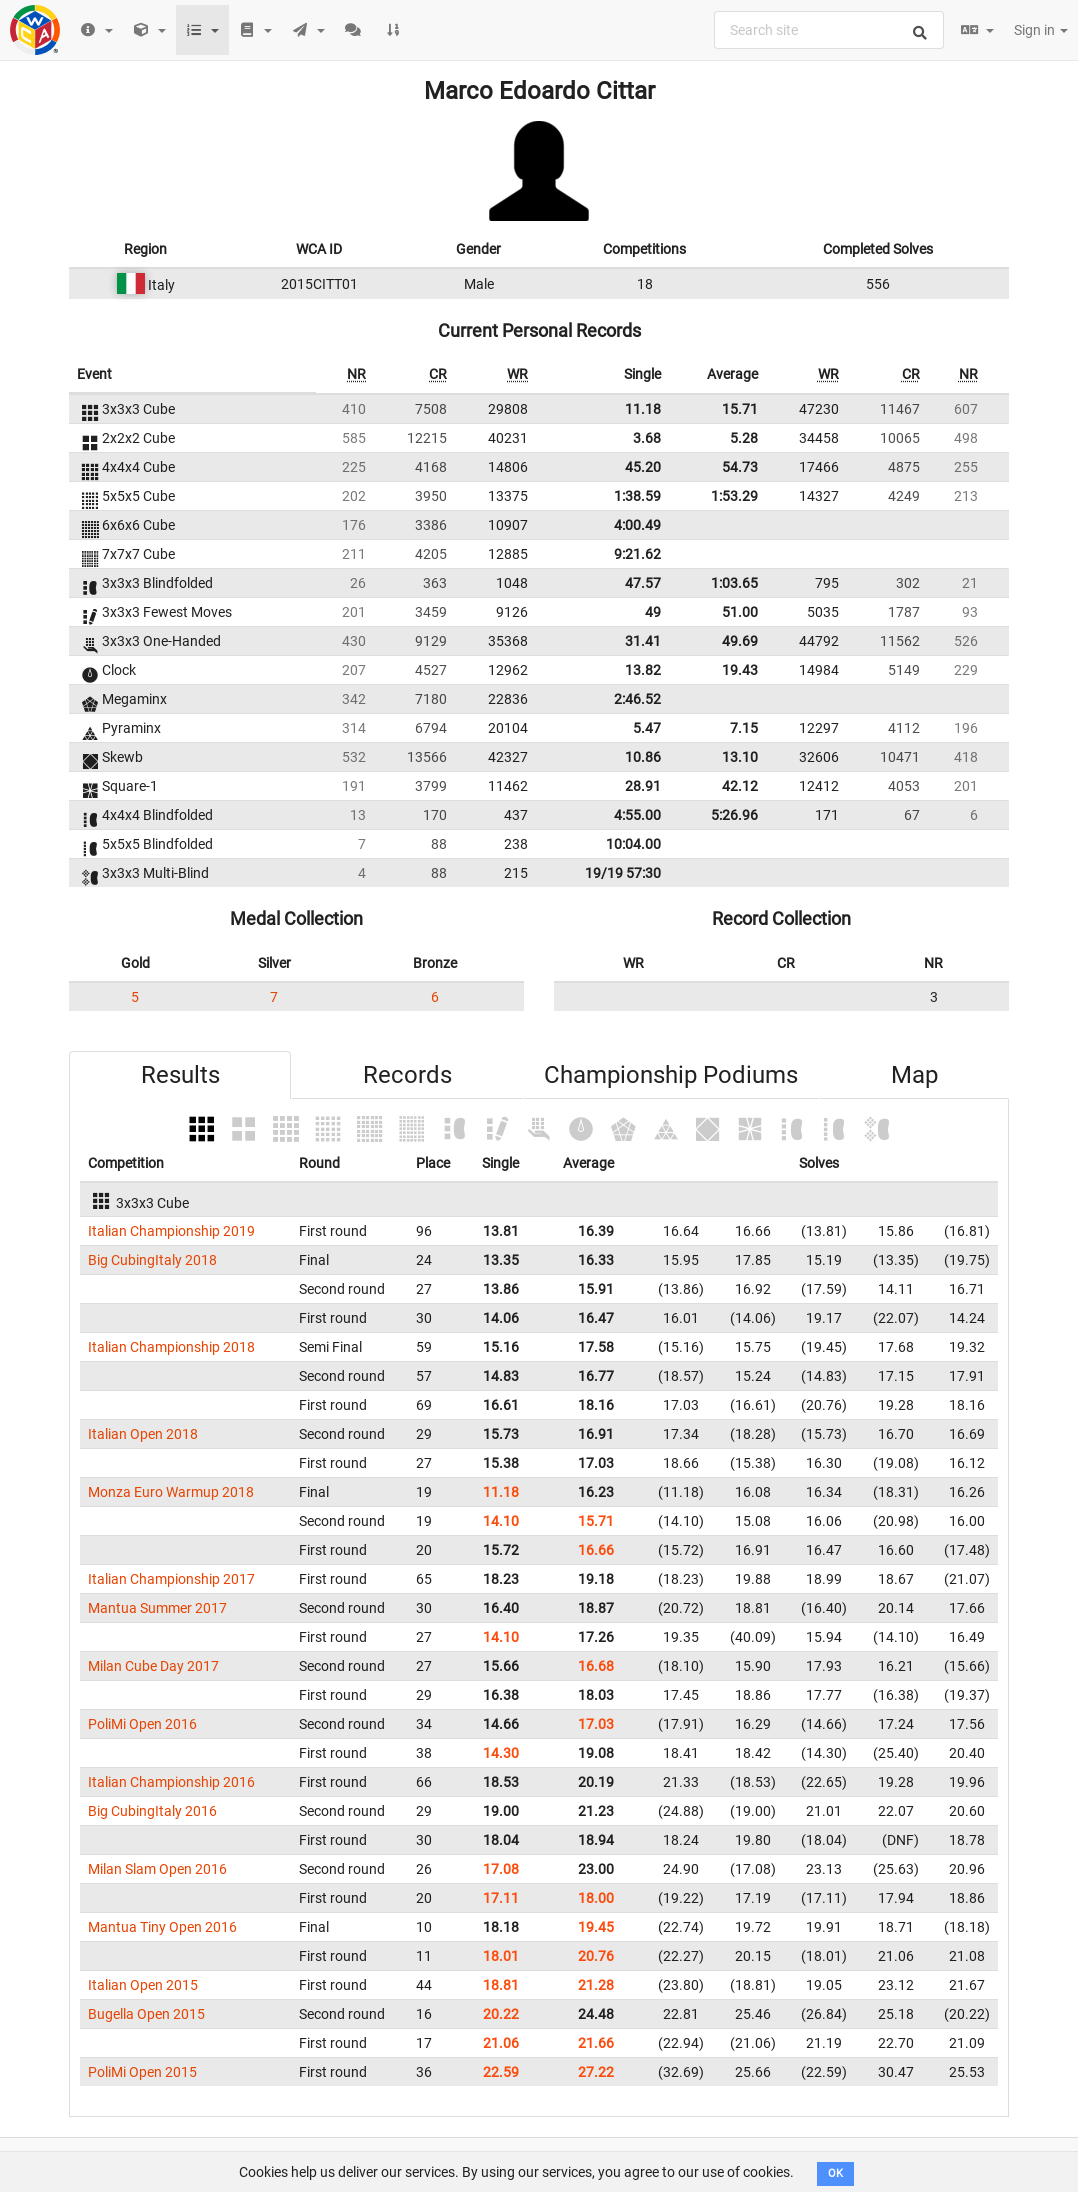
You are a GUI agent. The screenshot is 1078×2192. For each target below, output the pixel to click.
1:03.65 (734, 583)
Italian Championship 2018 (171, 1347)
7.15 (744, 728)
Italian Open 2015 (143, 1985)
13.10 (740, 757)
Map (914, 1075)
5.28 (744, 438)
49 (653, 612)
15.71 (740, 409)
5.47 (647, 728)
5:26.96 (734, 815)
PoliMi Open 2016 (142, 1724)
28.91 (643, 786)
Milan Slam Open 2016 (157, 1869)
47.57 (643, 583)
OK (835, 2173)
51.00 (740, 612)
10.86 (643, 757)
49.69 (740, 641)
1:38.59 (637, 496)
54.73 (740, 467)
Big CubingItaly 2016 (152, 1811)
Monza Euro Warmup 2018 (171, 1492)
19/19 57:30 (623, 873)
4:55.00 (637, 815)
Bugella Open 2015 (146, 2014)
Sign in (1041, 30)
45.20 (643, 467)
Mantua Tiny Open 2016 (162, 1927)
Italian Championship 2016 (171, 1782)
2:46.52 (637, 699)
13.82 (643, 670)
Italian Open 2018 (143, 1434)
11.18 (643, 409)
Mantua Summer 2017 (157, 1608)
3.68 (647, 438)
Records (407, 1075)
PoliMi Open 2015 (142, 2072)
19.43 (740, 670)
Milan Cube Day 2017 (153, 1666)
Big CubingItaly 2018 (152, 1260)
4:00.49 (637, 525)
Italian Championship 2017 (171, 1579)
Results (180, 1075)
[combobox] (829, 30)
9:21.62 (637, 554)
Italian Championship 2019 (171, 1231)
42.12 (740, 786)
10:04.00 (633, 844)
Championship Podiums (671, 1075)
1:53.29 (734, 496)
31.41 (643, 641)
